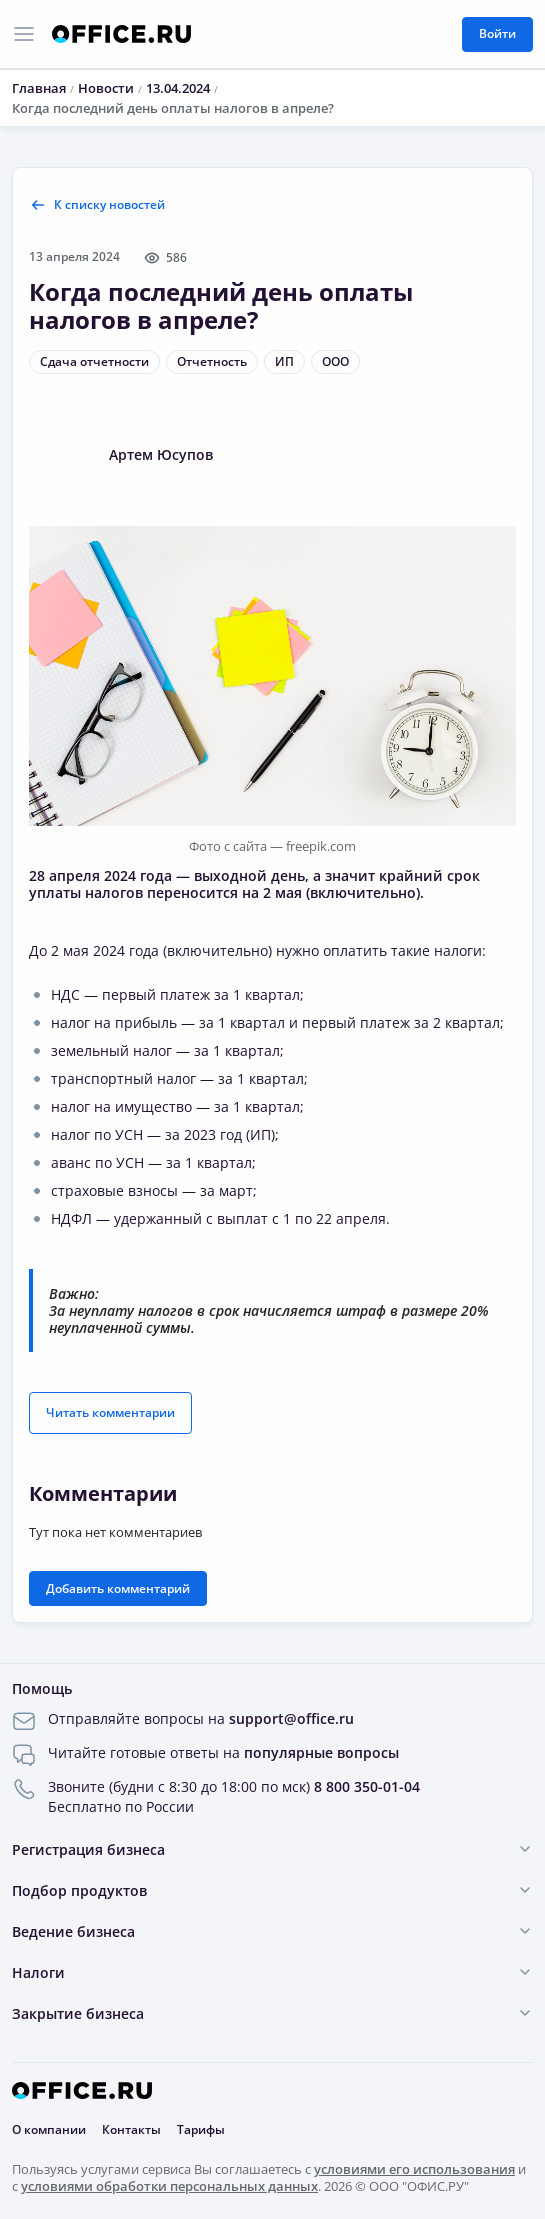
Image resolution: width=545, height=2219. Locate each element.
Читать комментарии (110, 1412)
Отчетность (212, 361)
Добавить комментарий (118, 1588)
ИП (284, 361)
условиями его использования (414, 2169)
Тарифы (201, 2129)
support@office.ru (291, 1718)
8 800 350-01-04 (367, 1786)
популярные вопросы (321, 1752)
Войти (497, 33)
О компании (49, 2129)
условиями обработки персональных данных (169, 2186)
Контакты (131, 2129)
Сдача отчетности (94, 361)
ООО (335, 361)
